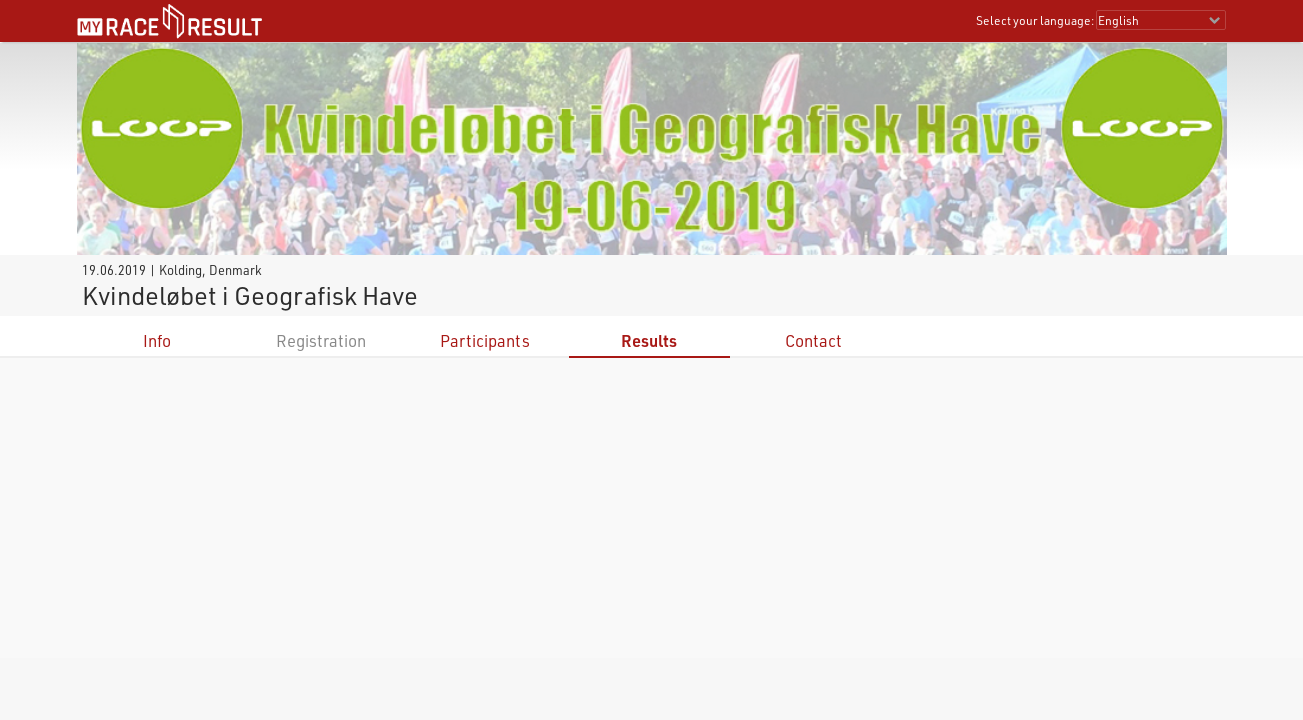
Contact (813, 340)
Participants (485, 340)
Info (157, 340)
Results (649, 340)
